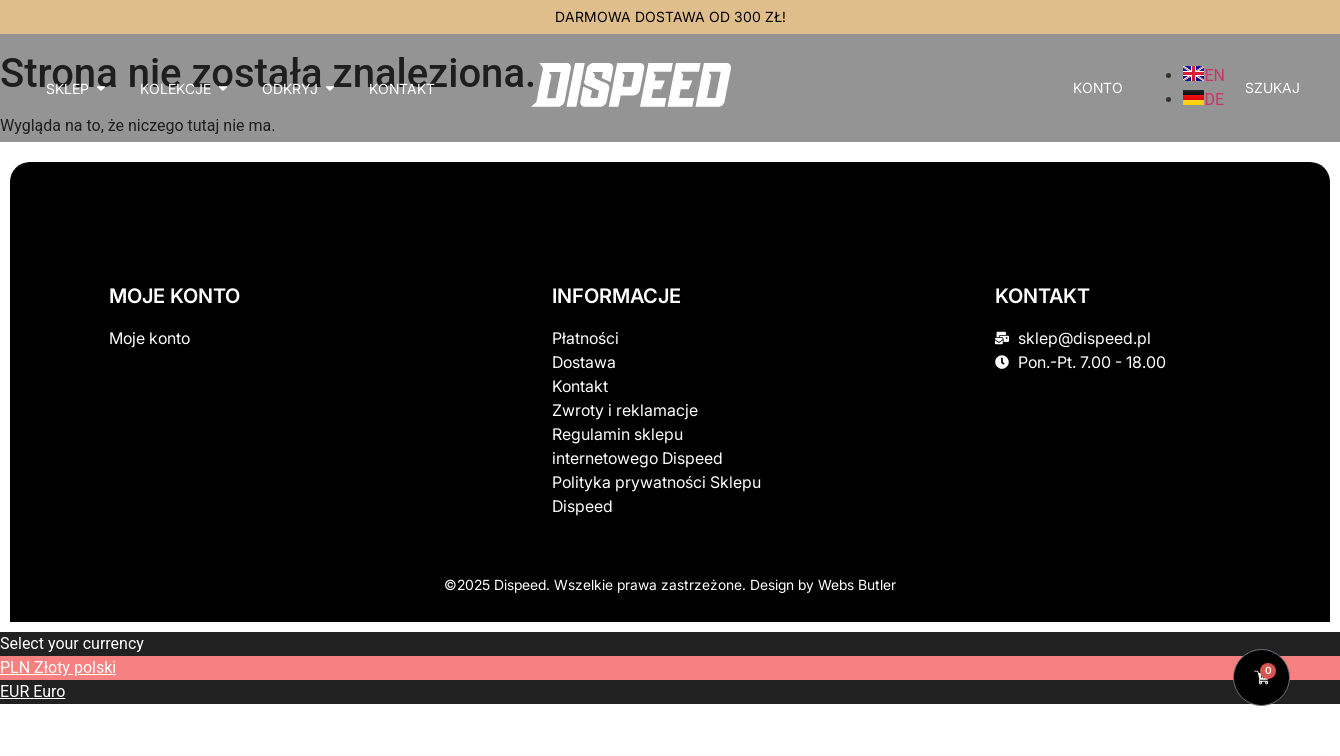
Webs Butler (857, 584)
